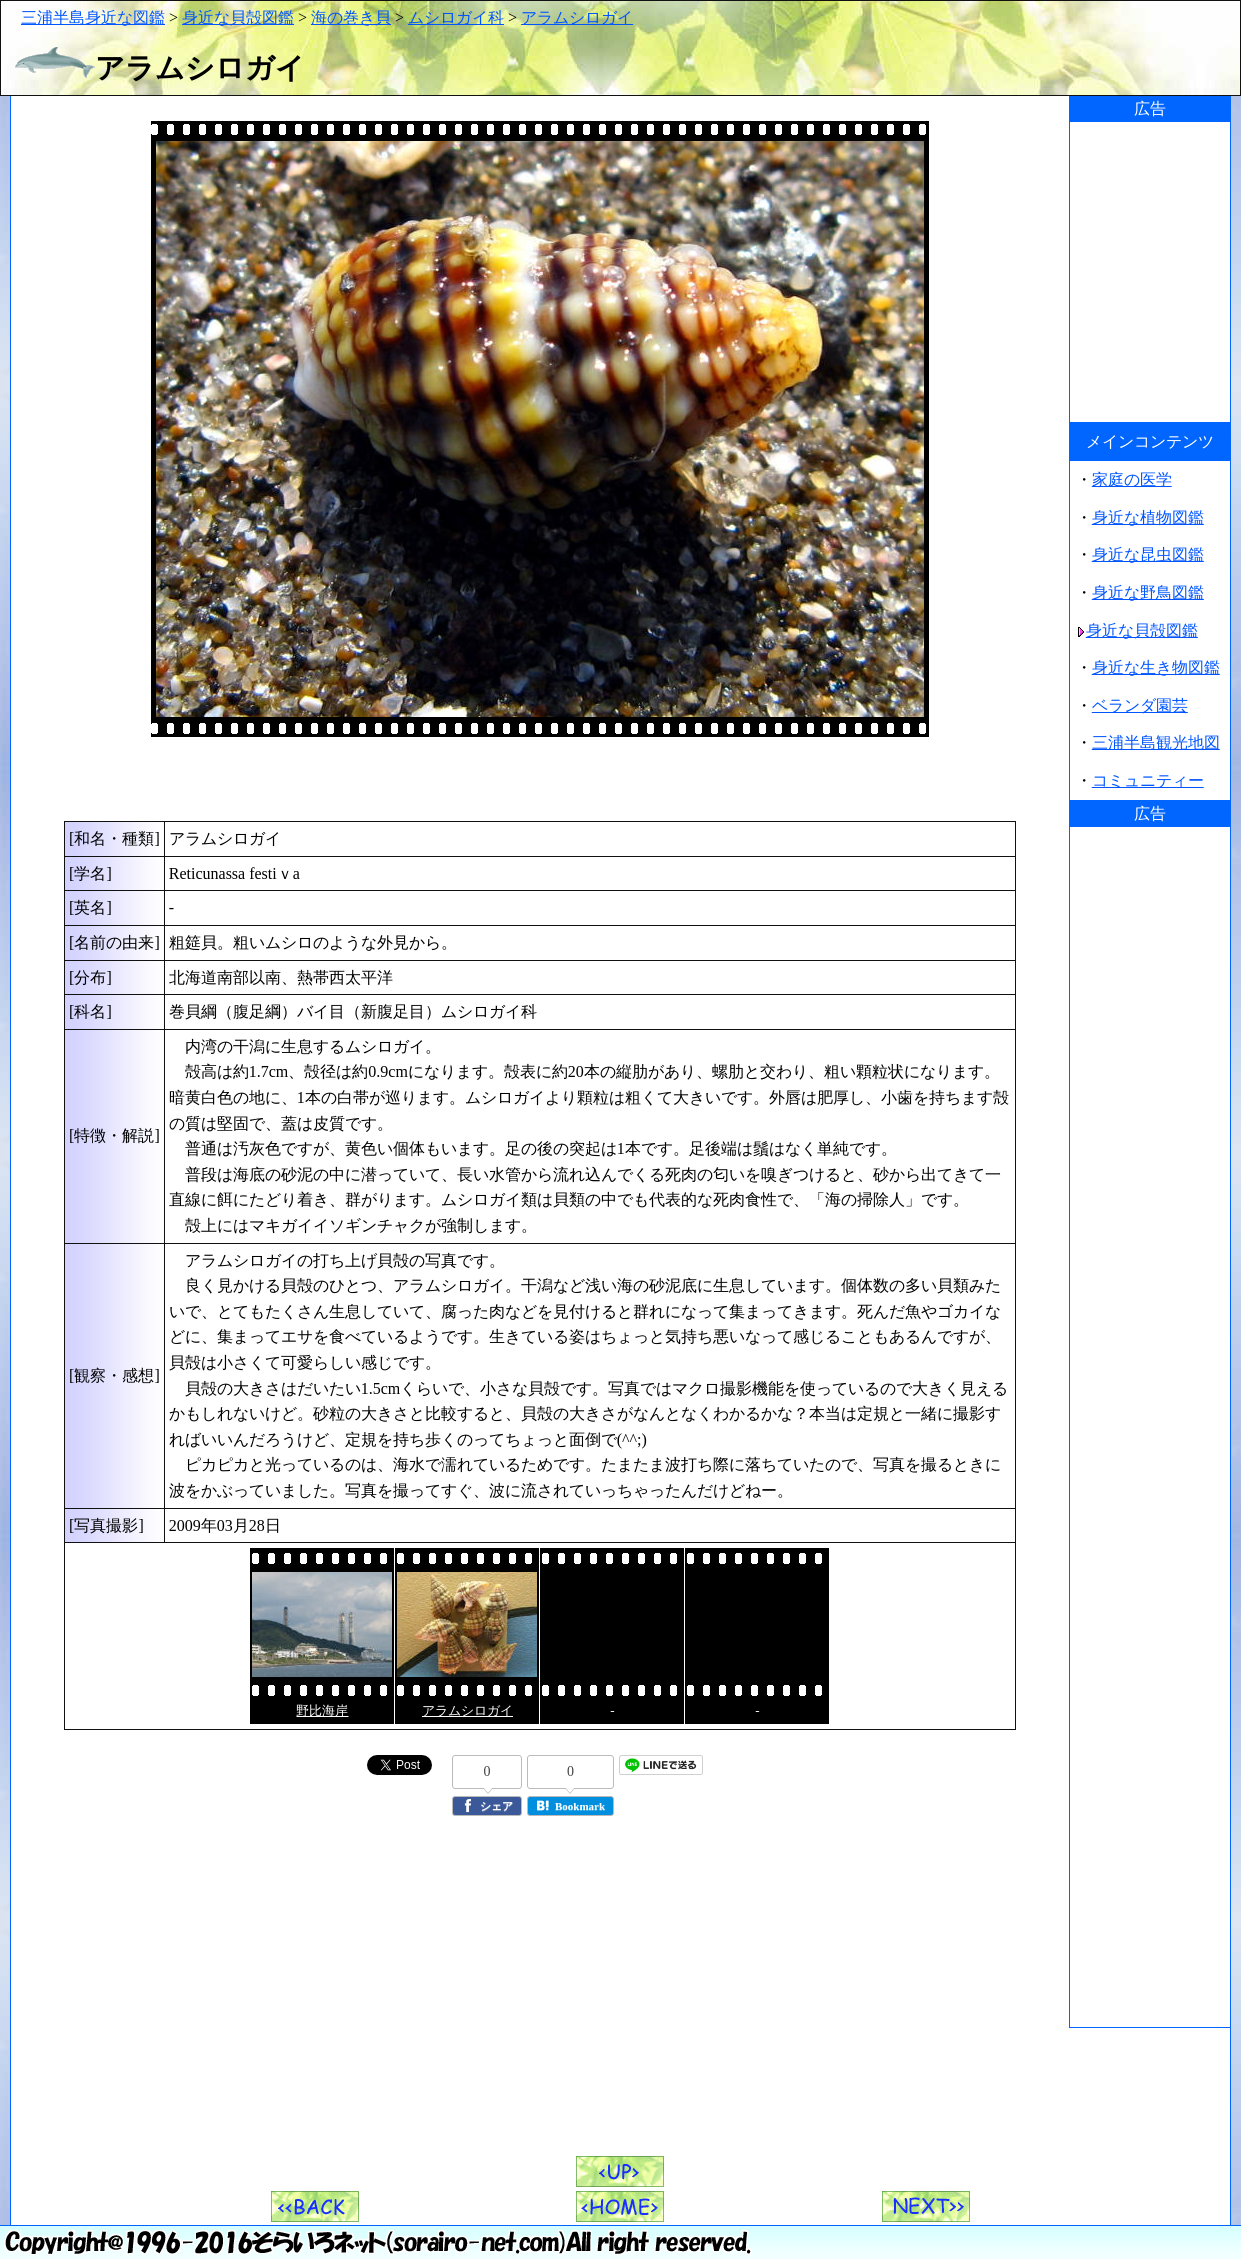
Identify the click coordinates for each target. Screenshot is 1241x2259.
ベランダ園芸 (1140, 705)
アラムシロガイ (577, 17)
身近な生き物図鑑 (1156, 667)
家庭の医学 (1132, 479)
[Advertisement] (540, 779)
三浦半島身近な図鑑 (93, 17)
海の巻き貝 (351, 17)
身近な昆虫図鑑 (1148, 554)
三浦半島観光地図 (1156, 742)
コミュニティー (1148, 780)
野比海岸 (322, 1710)
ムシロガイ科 (456, 17)
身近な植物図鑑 (1148, 517)
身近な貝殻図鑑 (238, 17)
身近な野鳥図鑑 (1148, 592)
